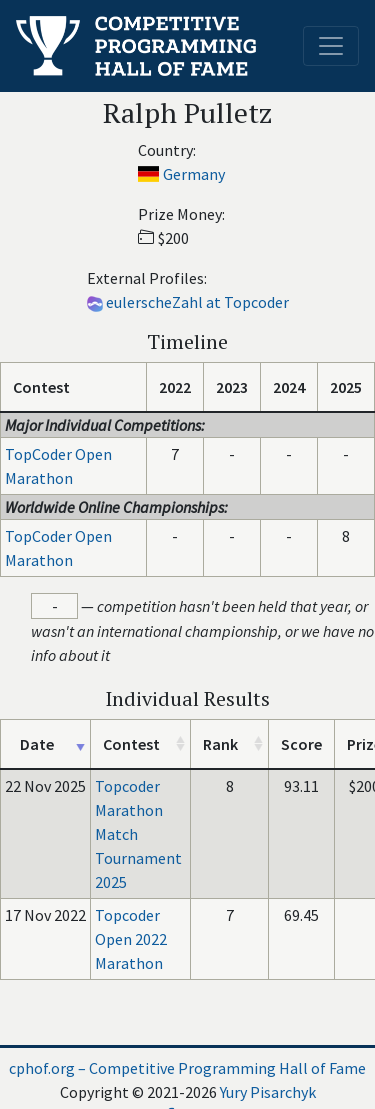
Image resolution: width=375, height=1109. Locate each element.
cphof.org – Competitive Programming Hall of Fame (187, 1068)
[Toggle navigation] (331, 46)
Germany (194, 174)
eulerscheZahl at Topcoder (197, 302)
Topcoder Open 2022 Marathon (131, 939)
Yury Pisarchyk (268, 1092)
